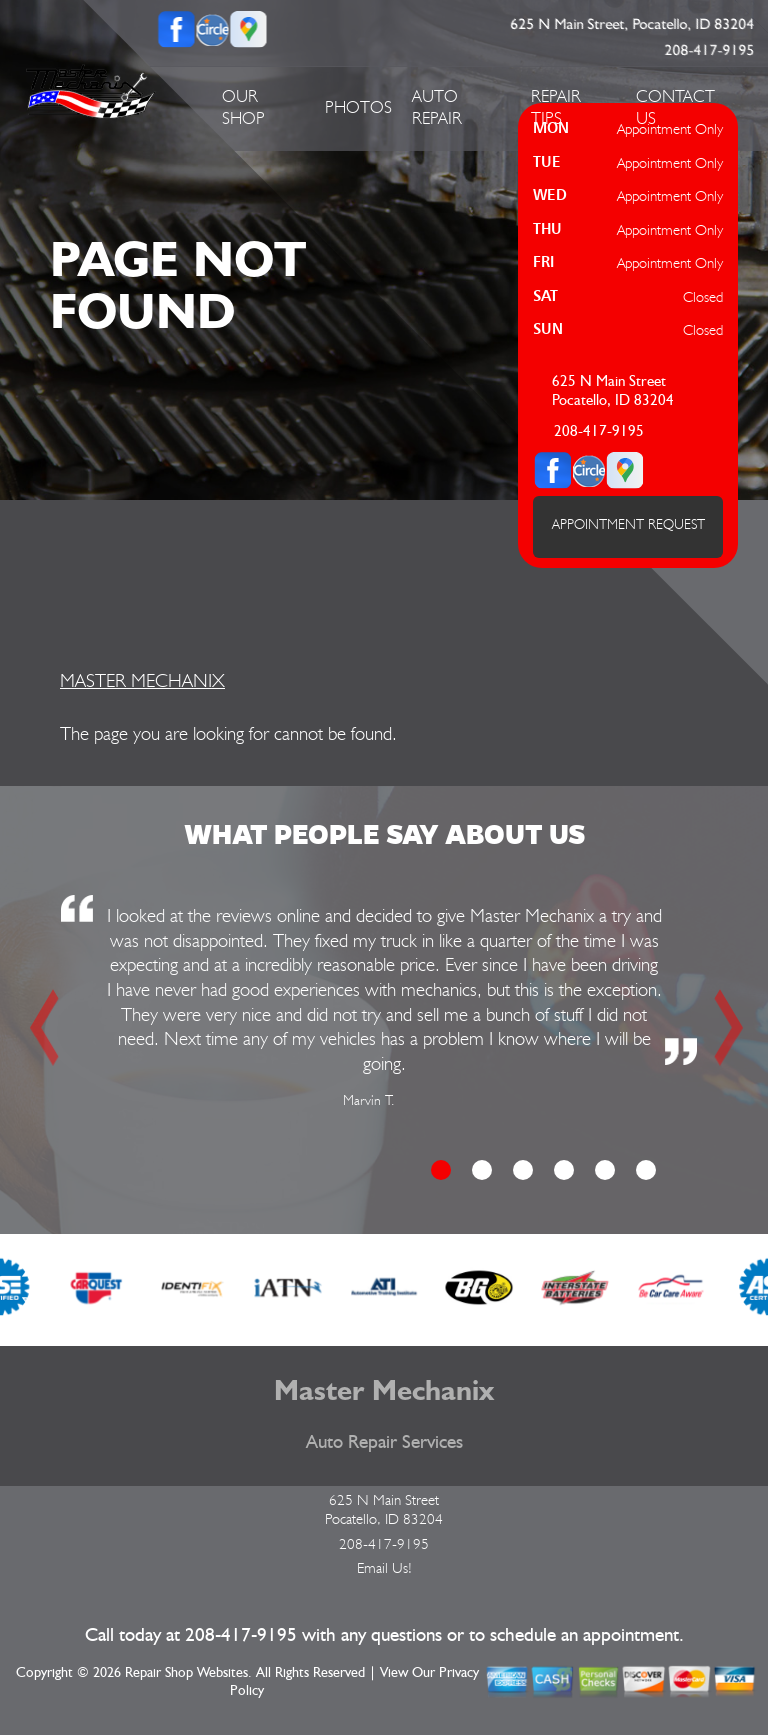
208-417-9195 (710, 50)
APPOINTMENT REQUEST (628, 524)
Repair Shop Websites (186, 1673)
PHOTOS (358, 107)
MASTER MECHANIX (142, 680)
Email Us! (384, 1568)
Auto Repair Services (384, 1442)
